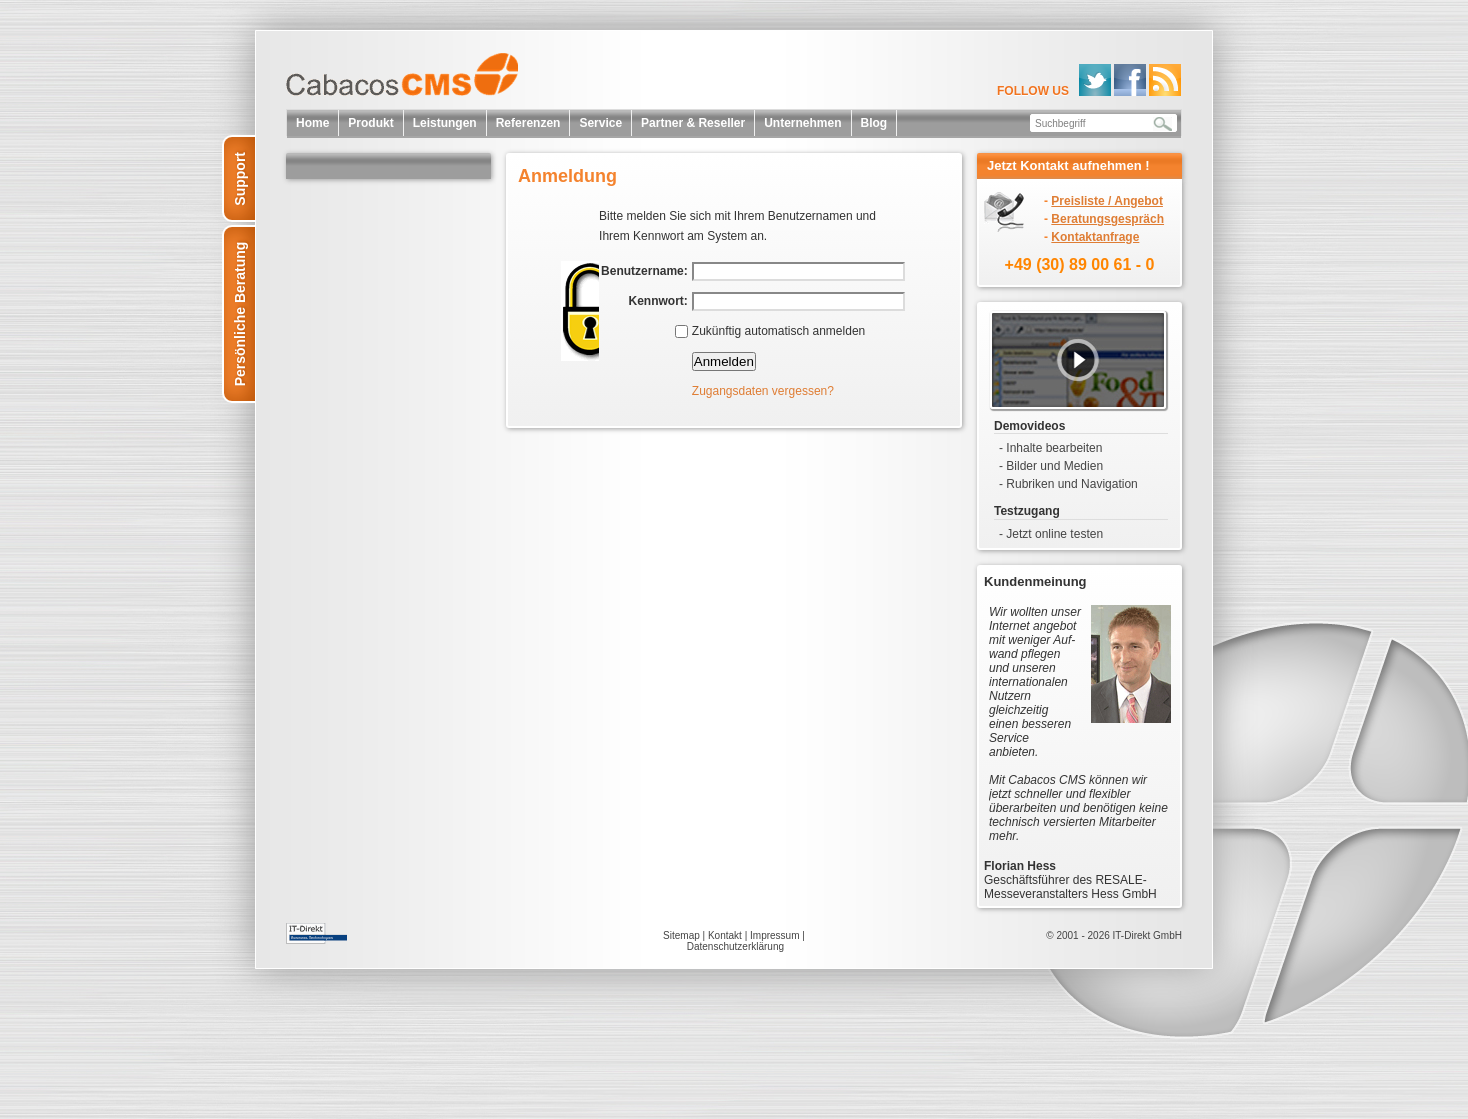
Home (312, 123)
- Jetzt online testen (1051, 534)
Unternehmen (802, 123)
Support (240, 179)
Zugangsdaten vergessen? (763, 391)
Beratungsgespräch (1107, 219)
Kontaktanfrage (1095, 237)
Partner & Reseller (693, 123)
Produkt (370, 123)
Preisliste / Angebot (1107, 201)
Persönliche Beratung (240, 314)
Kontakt (725, 935)
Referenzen (528, 123)
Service (600, 123)
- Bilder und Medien (1051, 466)
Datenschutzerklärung (735, 946)
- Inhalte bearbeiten (1050, 448)
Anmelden (724, 361)
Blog (874, 123)
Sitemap (681, 935)
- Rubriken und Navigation (1068, 484)
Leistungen (445, 123)
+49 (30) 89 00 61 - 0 (1080, 264)
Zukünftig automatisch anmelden (778, 331)
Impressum (774, 935)
